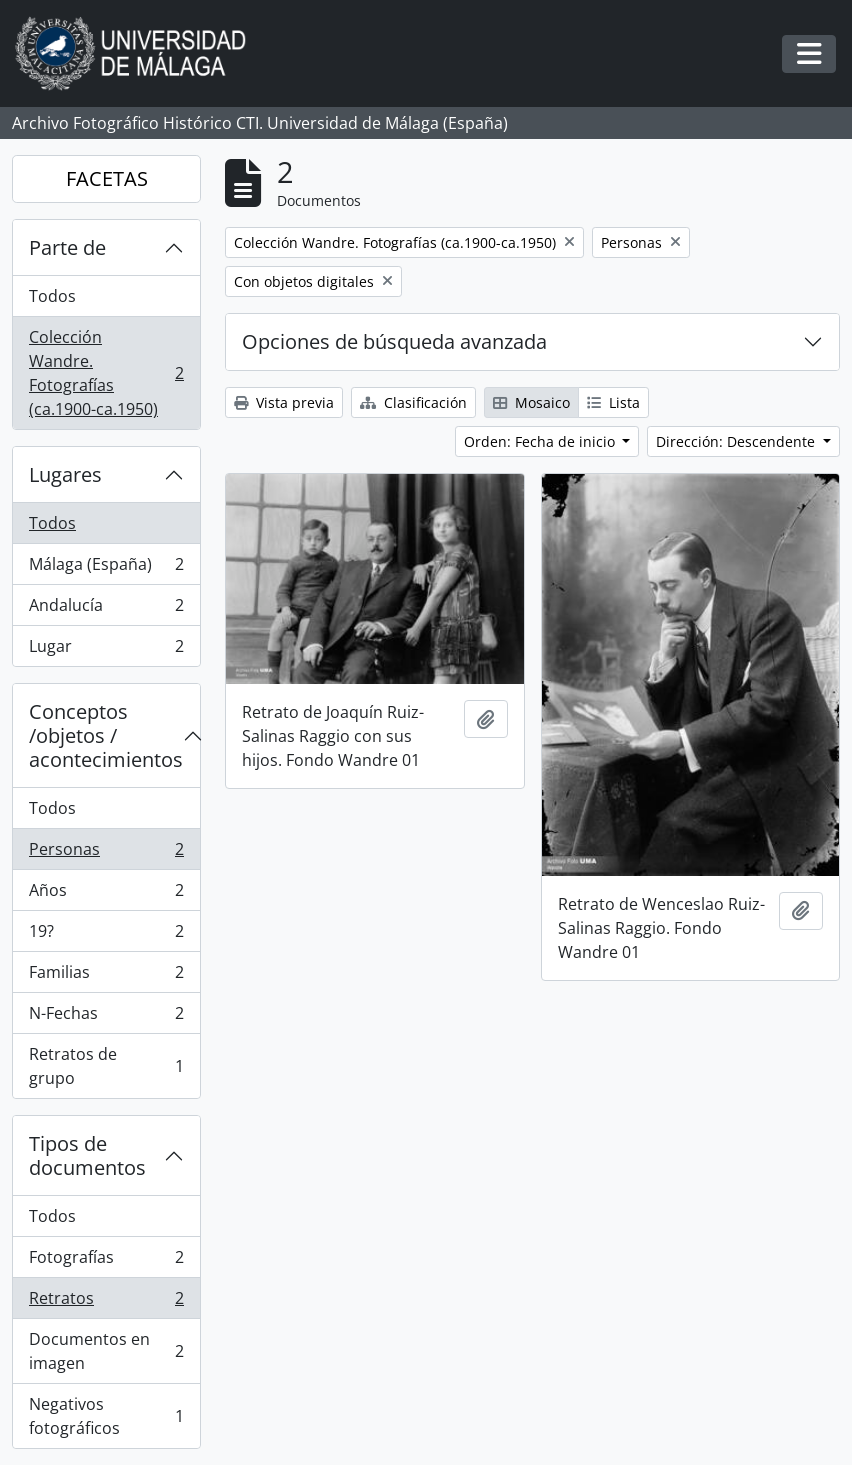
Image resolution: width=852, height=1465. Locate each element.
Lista (613, 402)
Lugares (65, 474)
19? (106, 935)
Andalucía (106, 609)
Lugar (106, 650)
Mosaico (531, 402)
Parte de (67, 247)
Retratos (106, 1302)
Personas (106, 853)
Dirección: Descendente (737, 441)
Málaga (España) (106, 568)
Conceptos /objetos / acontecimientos (106, 735)
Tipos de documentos (87, 1155)
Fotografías (106, 1261)
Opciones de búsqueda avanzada (394, 341)
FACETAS (107, 178)
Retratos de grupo (106, 1066)
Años (106, 894)
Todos (52, 296)
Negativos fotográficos (106, 1416)
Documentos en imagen (106, 1351)
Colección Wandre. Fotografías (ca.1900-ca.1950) (106, 373)
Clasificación (413, 402)
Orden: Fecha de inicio (541, 441)
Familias (106, 976)
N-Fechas (106, 1017)
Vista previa (284, 402)
